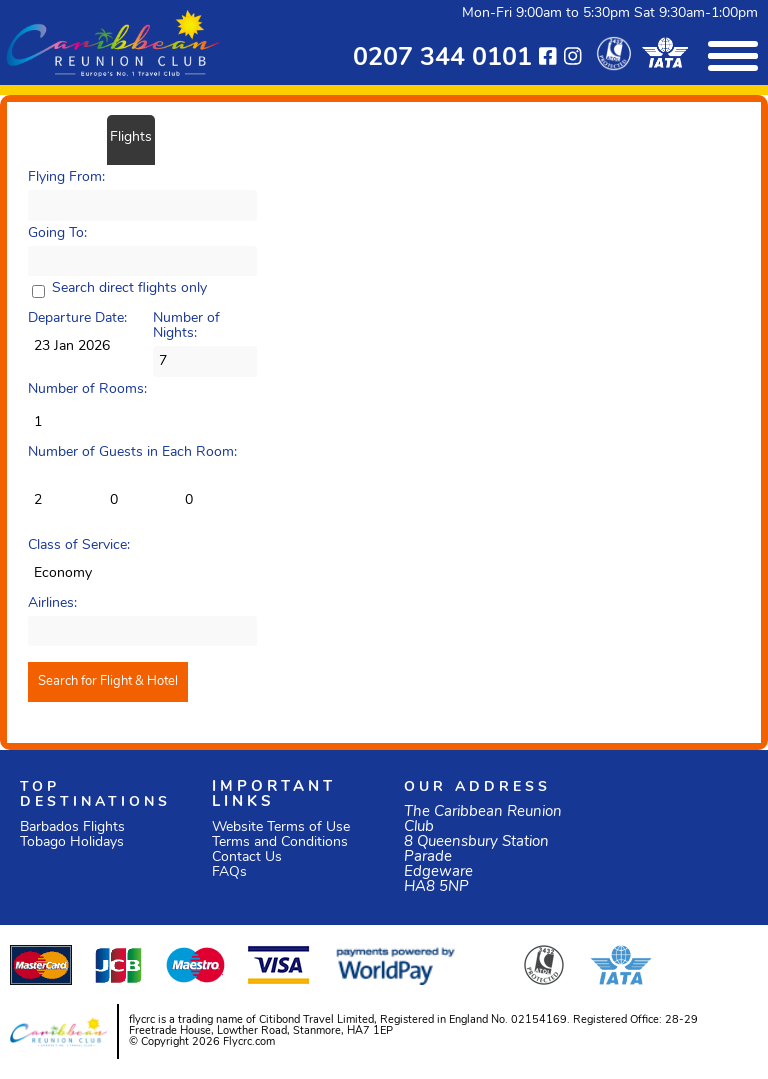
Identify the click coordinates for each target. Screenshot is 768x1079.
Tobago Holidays (72, 842)
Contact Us (247, 857)
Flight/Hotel (63, 137)
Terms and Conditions (280, 842)
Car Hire (235, 137)
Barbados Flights (72, 827)
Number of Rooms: (87, 389)
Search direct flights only (129, 288)
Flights (131, 137)
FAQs (229, 872)
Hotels (180, 137)
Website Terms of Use (281, 827)
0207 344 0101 (442, 58)
